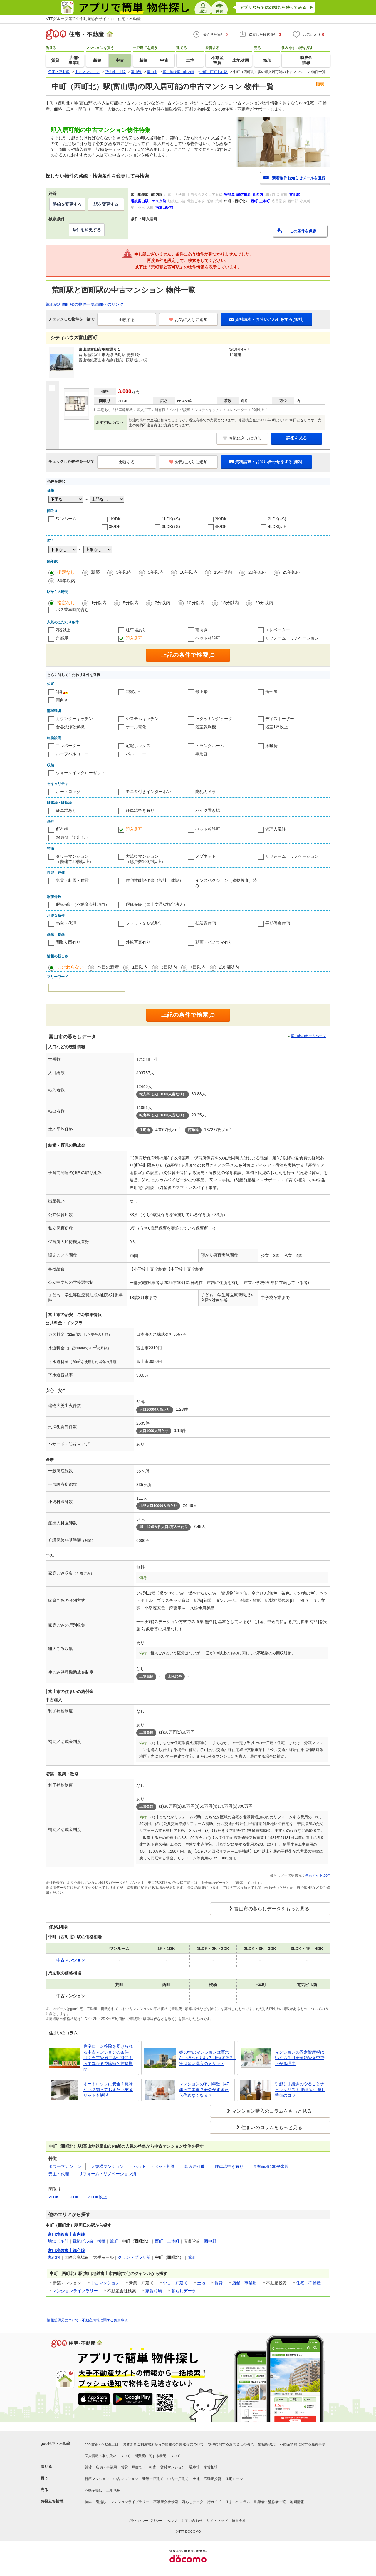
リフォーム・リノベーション (292, 638)
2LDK (53, 2197)
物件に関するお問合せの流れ (231, 2444)
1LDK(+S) (171, 519)
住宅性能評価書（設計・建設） (154, 880)
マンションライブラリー (75, 2290)
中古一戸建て (175, 2282)
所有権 (62, 829)
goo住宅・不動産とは (102, 2444)
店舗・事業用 (244, 2282)
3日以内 (169, 966)
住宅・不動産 (308, 2282)
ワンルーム (66, 518)
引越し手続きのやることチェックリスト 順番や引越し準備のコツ (300, 2089)
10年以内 (189, 572)
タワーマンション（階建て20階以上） (74, 859)
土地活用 (113, 2490)
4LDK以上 (277, 526)
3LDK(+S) (171, 526)
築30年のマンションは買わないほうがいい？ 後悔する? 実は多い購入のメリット (205, 2058)
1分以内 (99, 602)
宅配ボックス (138, 745)
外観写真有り (138, 942)
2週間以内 (229, 966)
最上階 (201, 691)
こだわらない (70, 966)
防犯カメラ (205, 791)
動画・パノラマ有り (213, 942)
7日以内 (198, 966)
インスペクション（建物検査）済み (226, 883)
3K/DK (115, 526)
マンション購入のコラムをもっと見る (272, 2110)
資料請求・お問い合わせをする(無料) (266, 319)
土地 (201, 2282)
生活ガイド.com (317, 1875)
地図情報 (297, 2502)
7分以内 (162, 602)
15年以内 (223, 572)
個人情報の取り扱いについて (107, 2456)
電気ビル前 (83, 2241)
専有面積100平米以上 (273, 2166)
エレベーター (277, 629)
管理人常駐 (275, 829)
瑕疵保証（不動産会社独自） (82, 904)
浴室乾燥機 (205, 726)
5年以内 (155, 572)
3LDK (73, 2197)
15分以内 (230, 602)
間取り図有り (68, 942)
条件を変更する (86, 229)
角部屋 (62, 638)
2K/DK (221, 519)
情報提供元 (267, 2444)
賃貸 (218, 2282)
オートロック (68, 791)
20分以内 (264, 602)
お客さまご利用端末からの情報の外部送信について (163, 2444)
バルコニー (136, 754)
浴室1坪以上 (276, 726)
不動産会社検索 (165, 2502)
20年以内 (257, 572)
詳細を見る (296, 437)
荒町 (114, 2241)
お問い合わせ (191, 2521)
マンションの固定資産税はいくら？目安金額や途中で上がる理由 (299, 2058)
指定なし (66, 572)
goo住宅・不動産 (55, 2443)
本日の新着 (108, 966)
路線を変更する (67, 204)
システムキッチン (142, 718)
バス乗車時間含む (72, 609)
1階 (59, 691)
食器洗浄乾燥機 (70, 726)
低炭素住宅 (205, 923)
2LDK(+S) (277, 519)
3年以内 (124, 572)
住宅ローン (234, 2479)
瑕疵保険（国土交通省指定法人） (156, 904)
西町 (159, 2241)
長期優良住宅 (277, 923)
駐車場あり (136, 629)
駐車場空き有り (140, 810)
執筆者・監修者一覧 (270, 2502)
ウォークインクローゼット (80, 772)
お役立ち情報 (52, 2501)
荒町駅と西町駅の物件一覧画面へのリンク (85, 304)
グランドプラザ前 (134, 2257)
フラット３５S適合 (143, 923)
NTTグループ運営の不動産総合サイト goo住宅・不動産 (93, 18)
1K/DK (115, 519)
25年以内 (292, 572)
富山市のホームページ (308, 1036)
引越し (101, 2502)
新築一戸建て (152, 2479)
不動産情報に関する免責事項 (105, 2320)
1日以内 (140, 966)
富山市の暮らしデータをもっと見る (271, 1908)
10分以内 (196, 602)
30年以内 (66, 580)
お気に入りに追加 (188, 319)
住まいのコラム (237, 2502)
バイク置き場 (207, 810)
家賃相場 (153, 2290)
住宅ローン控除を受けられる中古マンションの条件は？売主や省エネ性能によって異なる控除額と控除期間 (108, 2057)
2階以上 (63, 629)
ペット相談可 (207, 638)
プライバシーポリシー (144, 2521)
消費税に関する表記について (157, 2456)
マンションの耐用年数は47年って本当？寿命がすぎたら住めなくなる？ (204, 2089)
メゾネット (205, 856)
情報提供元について (63, 2320)
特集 (88, 2502)
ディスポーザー (279, 718)
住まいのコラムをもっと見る (271, 2127)
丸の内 (54, 2257)
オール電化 (136, 726)
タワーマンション (64, 2166)
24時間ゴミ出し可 (72, 837)
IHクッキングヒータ (213, 718)
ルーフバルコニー (72, 754)
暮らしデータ (183, 2290)
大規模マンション (107, 2166)
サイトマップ (217, 2521)
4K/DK (221, 526)
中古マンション (105, 2282)
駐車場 (194, 2467)
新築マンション (97, 2479)
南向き (201, 629)
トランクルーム (209, 745)
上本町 (173, 2241)
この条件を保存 (303, 231)
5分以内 (130, 602)
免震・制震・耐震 (72, 880)
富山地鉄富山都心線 (66, 2250)
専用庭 (201, 754)
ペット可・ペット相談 (154, 2166)
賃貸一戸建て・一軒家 (138, 2467)
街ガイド (214, 2502)
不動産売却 (93, 2490)
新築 (95, 572)
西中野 (210, 2241)
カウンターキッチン (74, 718)
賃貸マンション (172, 2467)
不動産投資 (212, 2479)
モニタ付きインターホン (148, 791)
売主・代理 (66, 923)
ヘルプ (172, 2521)
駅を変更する (106, 204)
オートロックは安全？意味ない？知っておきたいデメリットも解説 (108, 2089)
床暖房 (271, 745)
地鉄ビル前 (58, 2241)
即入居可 (134, 638)
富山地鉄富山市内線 (66, 2234)
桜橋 (101, 2241)
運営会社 (239, 2521)
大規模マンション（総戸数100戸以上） (145, 859)
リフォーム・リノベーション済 (107, 2173)
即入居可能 (194, 2166)
